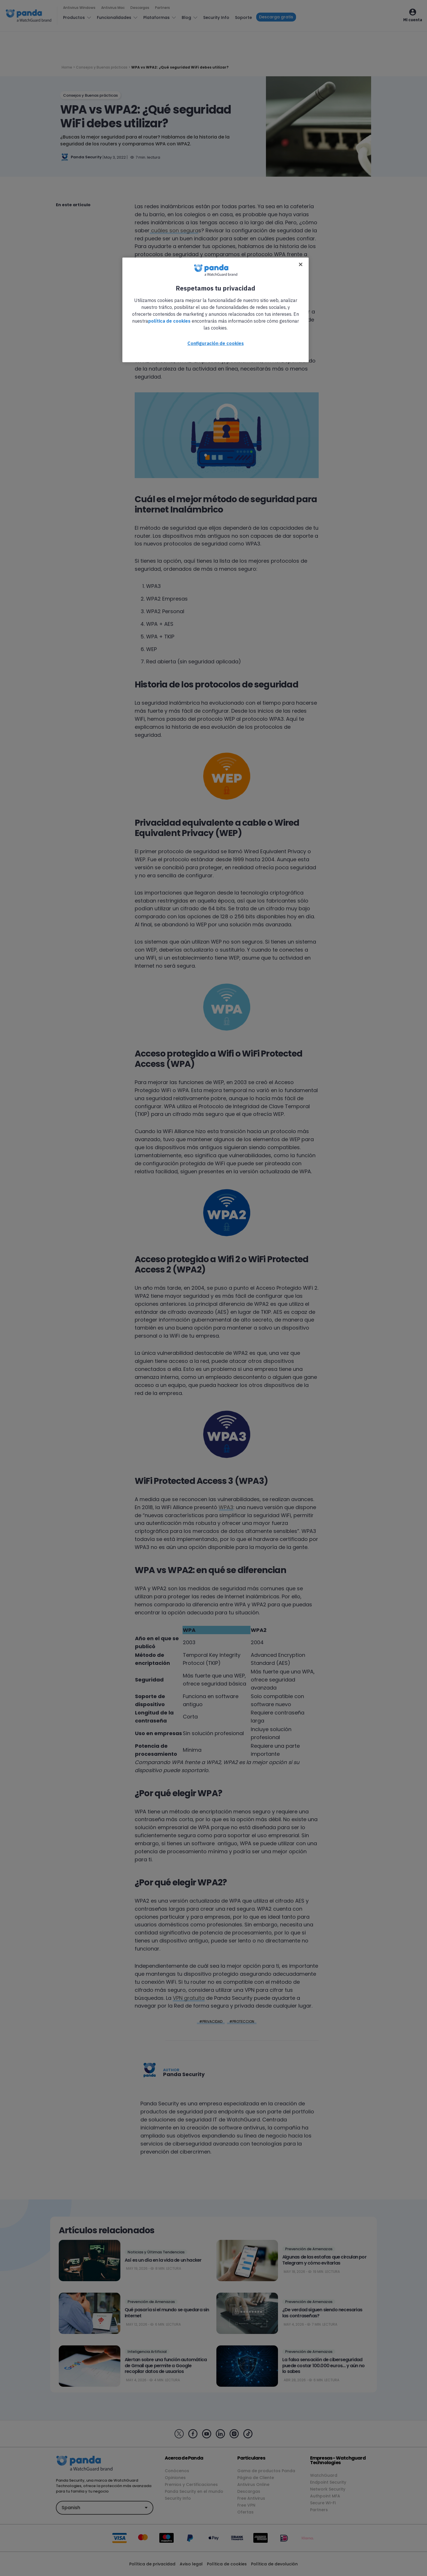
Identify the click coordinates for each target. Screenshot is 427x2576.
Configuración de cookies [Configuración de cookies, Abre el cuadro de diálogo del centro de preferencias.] (215, 343)
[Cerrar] (300, 264)
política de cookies (169, 321)
